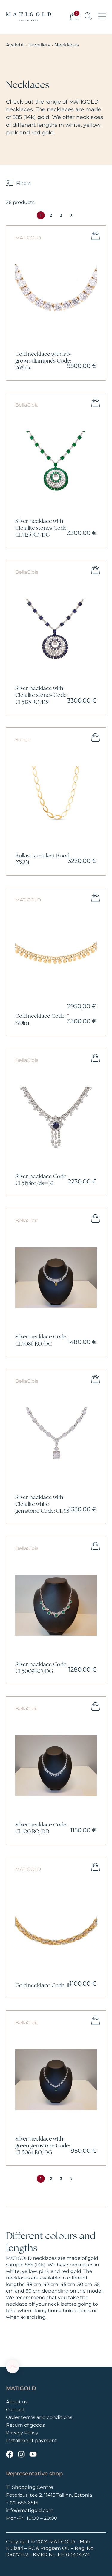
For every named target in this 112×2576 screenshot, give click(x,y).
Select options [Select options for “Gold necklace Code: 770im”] (95, 898)
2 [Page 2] (51, 215)
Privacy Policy (22, 2433)
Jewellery (39, 45)
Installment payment (31, 2440)
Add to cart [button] (95, 236)
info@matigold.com (29, 2510)
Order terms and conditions (39, 2417)
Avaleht (15, 45)
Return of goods (25, 2425)
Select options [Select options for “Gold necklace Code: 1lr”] (95, 1867)
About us (17, 2402)
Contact (15, 2409)
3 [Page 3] (61, 215)
